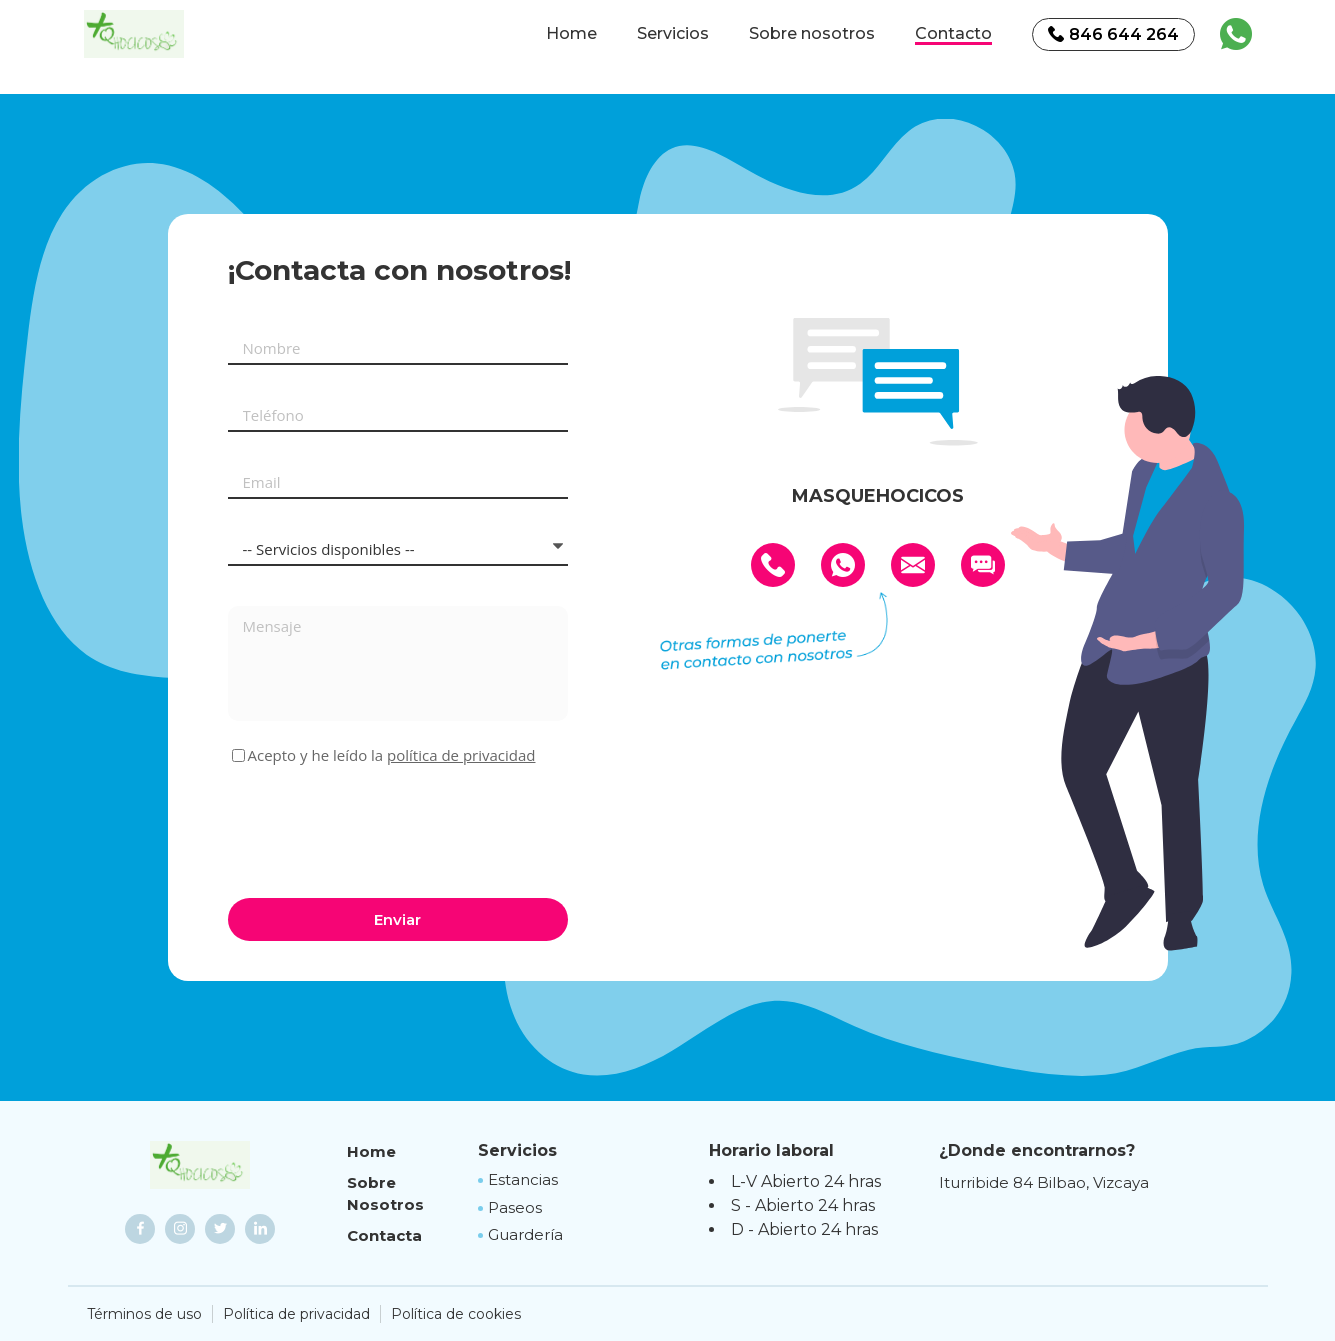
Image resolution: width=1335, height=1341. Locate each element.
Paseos (515, 1207)
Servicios (673, 34)
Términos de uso (144, 1314)
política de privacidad (461, 755)
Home (571, 34)
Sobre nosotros (812, 34)
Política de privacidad (296, 1314)
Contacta (384, 1235)
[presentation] (380, 829)
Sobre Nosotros (385, 1194)
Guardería (525, 1234)
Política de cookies (456, 1314)
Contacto (953, 34)
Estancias (523, 1179)
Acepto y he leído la (392, 755)
